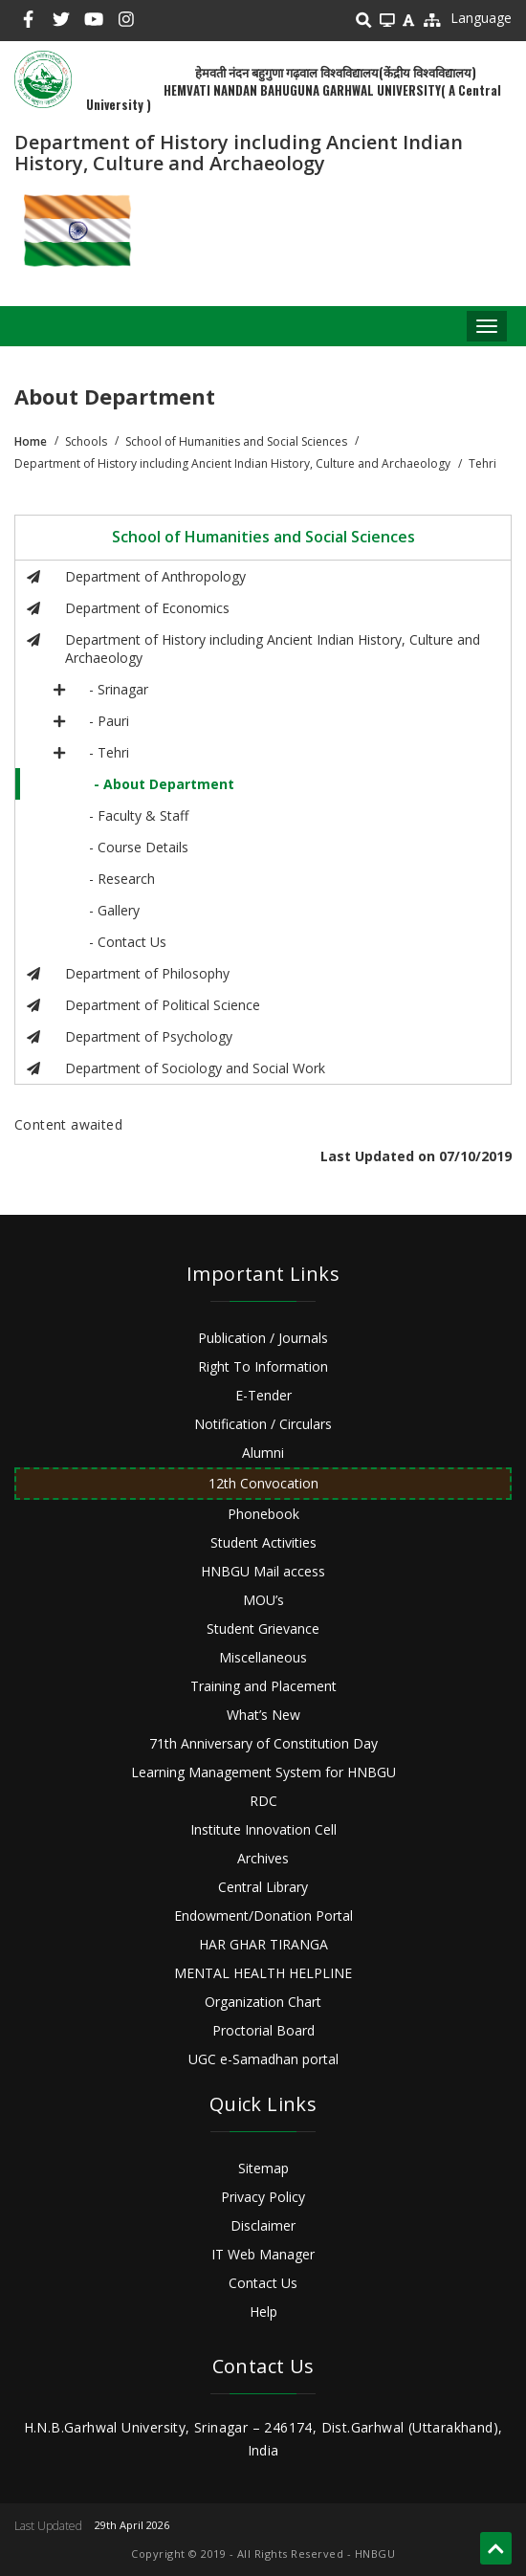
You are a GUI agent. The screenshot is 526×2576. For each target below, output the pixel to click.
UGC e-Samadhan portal (263, 2059)
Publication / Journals (263, 1338)
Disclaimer (263, 2225)
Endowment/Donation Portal (263, 1915)
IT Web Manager (263, 2254)
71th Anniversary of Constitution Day (263, 1743)
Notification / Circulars (263, 1424)
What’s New (263, 1715)
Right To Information (263, 1366)
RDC (263, 1801)
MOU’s (263, 1600)
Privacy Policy (263, 2197)
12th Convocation (263, 1483)
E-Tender (263, 1395)
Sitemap (263, 2168)
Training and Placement (263, 1686)
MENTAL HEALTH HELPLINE (263, 1973)
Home (30, 441)
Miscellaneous (263, 1657)
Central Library (263, 1887)
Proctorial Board (263, 2030)
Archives (263, 1858)
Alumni (263, 1452)
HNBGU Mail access (263, 1571)
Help (263, 2311)
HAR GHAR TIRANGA (263, 1944)
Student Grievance (263, 1628)
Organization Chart (263, 2002)
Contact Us (263, 2283)
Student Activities (263, 1542)
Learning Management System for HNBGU (263, 1772)
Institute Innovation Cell (263, 1829)
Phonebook (263, 1514)
